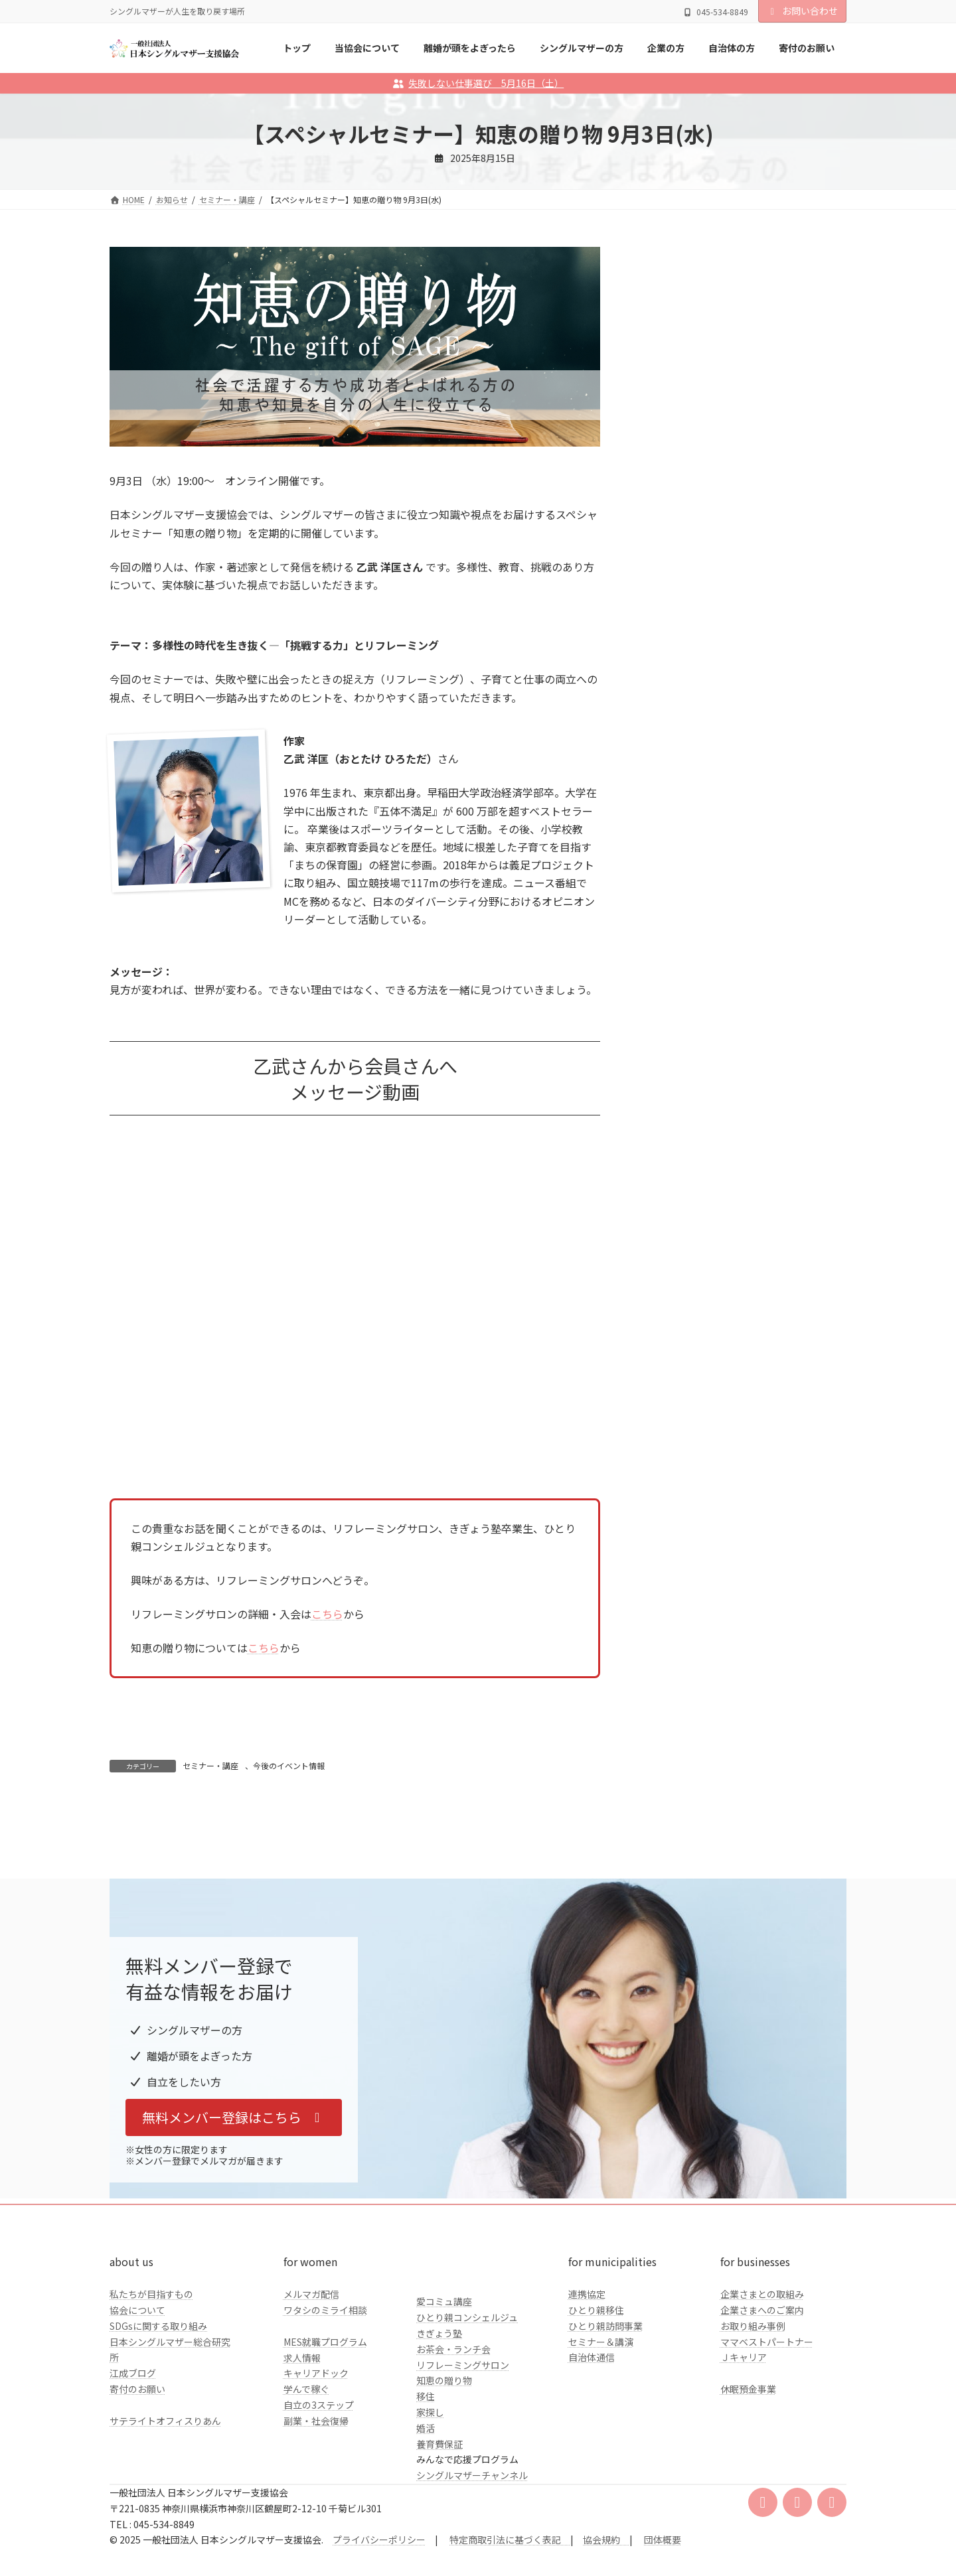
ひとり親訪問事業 (605, 2414)
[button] (233, 2206)
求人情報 (302, 2446)
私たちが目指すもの (151, 2382)
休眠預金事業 (748, 2477)
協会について (137, 2398)
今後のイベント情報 (289, 1765)
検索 (812, 378)
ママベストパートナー (766, 2430)
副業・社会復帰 (316, 2509)
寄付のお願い (137, 2477)
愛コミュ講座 (444, 2390)
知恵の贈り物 (444, 2469)
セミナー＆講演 (600, 2430)
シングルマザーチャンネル (472, 2563)
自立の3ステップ (318, 2493)
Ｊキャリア (743, 2446)
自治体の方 (674, 544)
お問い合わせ (802, 10)
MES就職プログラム (325, 2430)
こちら (327, 1614)
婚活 (425, 2516)
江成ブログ (133, 2461)
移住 (425, 2484)
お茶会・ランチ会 (453, 2437)
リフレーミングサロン (462, 2453)
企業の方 (669, 517)
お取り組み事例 (752, 2414)
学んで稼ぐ (306, 2477)
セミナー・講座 (210, 1765)
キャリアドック (316, 2462)
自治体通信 (591, 2446)
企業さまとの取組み (762, 2382)
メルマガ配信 (311, 2382)
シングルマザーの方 (693, 490)
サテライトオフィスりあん (165, 2509)
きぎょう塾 (439, 2421)
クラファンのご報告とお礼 (707, 571)
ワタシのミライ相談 (325, 2398)
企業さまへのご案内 (762, 2398)
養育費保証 (439, 2532)
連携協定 (586, 2382)
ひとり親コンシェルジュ (467, 2405)
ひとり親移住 (596, 2398)
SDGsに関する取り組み (158, 2414)
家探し (430, 2500)
